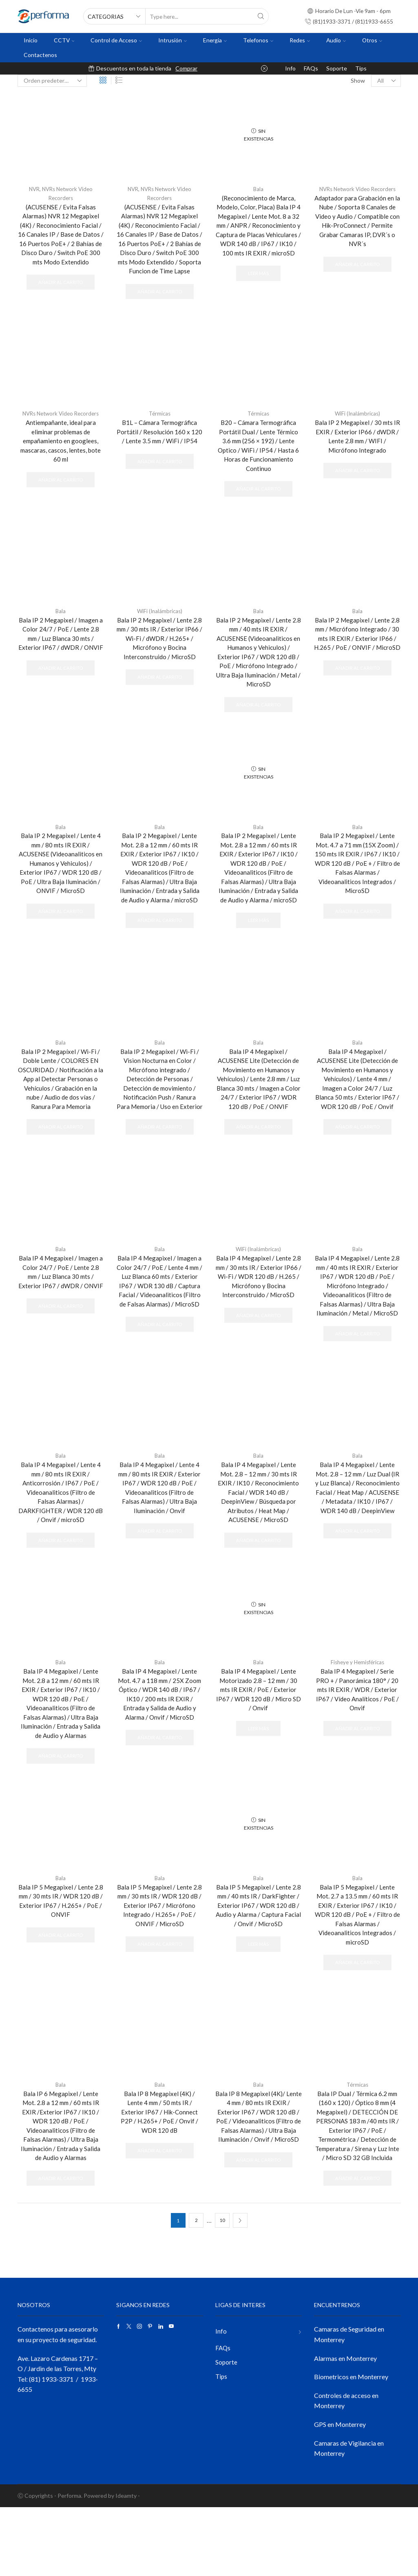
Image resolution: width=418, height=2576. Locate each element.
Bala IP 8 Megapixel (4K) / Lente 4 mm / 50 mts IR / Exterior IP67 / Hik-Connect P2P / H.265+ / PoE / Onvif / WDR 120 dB (159, 2176)
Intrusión (172, 40)
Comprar (186, 68)
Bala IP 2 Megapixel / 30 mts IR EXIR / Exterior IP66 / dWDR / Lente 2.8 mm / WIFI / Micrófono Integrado (357, 452)
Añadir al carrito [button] (60, 286)
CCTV (64, 40)
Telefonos (258, 40)
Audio (336, 40)
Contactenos (40, 54)
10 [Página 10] (222, 2289)
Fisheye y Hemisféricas (357, 1715)
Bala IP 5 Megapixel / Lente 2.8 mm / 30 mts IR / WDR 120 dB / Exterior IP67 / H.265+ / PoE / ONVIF (61, 1960)
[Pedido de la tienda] (52, 81)
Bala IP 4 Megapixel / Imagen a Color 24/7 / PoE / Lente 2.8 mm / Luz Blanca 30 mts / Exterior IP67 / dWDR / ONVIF (61, 1321)
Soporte (336, 68)
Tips (361, 68)
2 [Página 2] (196, 2289)
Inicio (31, 40)
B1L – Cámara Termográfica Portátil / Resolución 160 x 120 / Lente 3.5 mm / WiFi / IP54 (160, 447)
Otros (372, 40)
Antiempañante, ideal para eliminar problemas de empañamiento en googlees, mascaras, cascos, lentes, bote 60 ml (60, 456)
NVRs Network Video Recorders (357, 188)
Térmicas (159, 428)
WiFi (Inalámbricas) (357, 428)
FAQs (311, 68)
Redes (300, 40)
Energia (215, 40)
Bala (258, 188)
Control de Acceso (116, 40)
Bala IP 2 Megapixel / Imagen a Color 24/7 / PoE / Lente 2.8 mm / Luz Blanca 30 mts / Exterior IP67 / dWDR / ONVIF (61, 658)
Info (290, 68)
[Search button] (260, 16)
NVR (32, 188)
